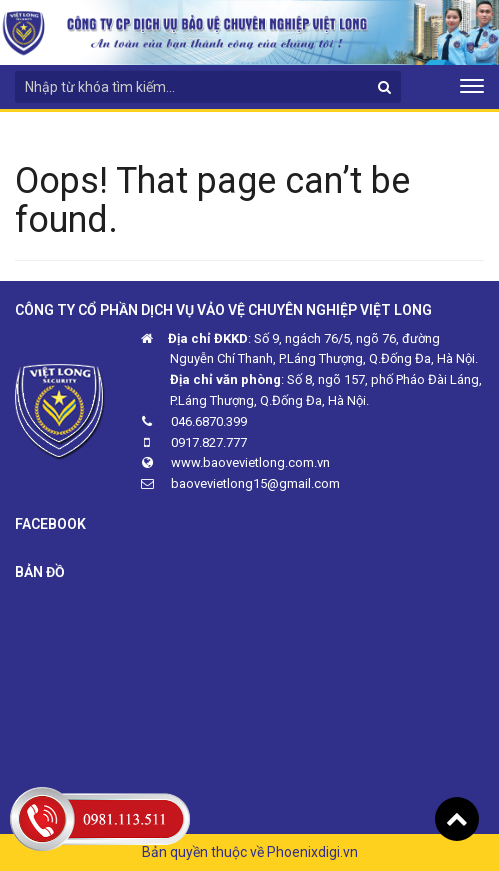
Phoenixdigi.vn (312, 852)
